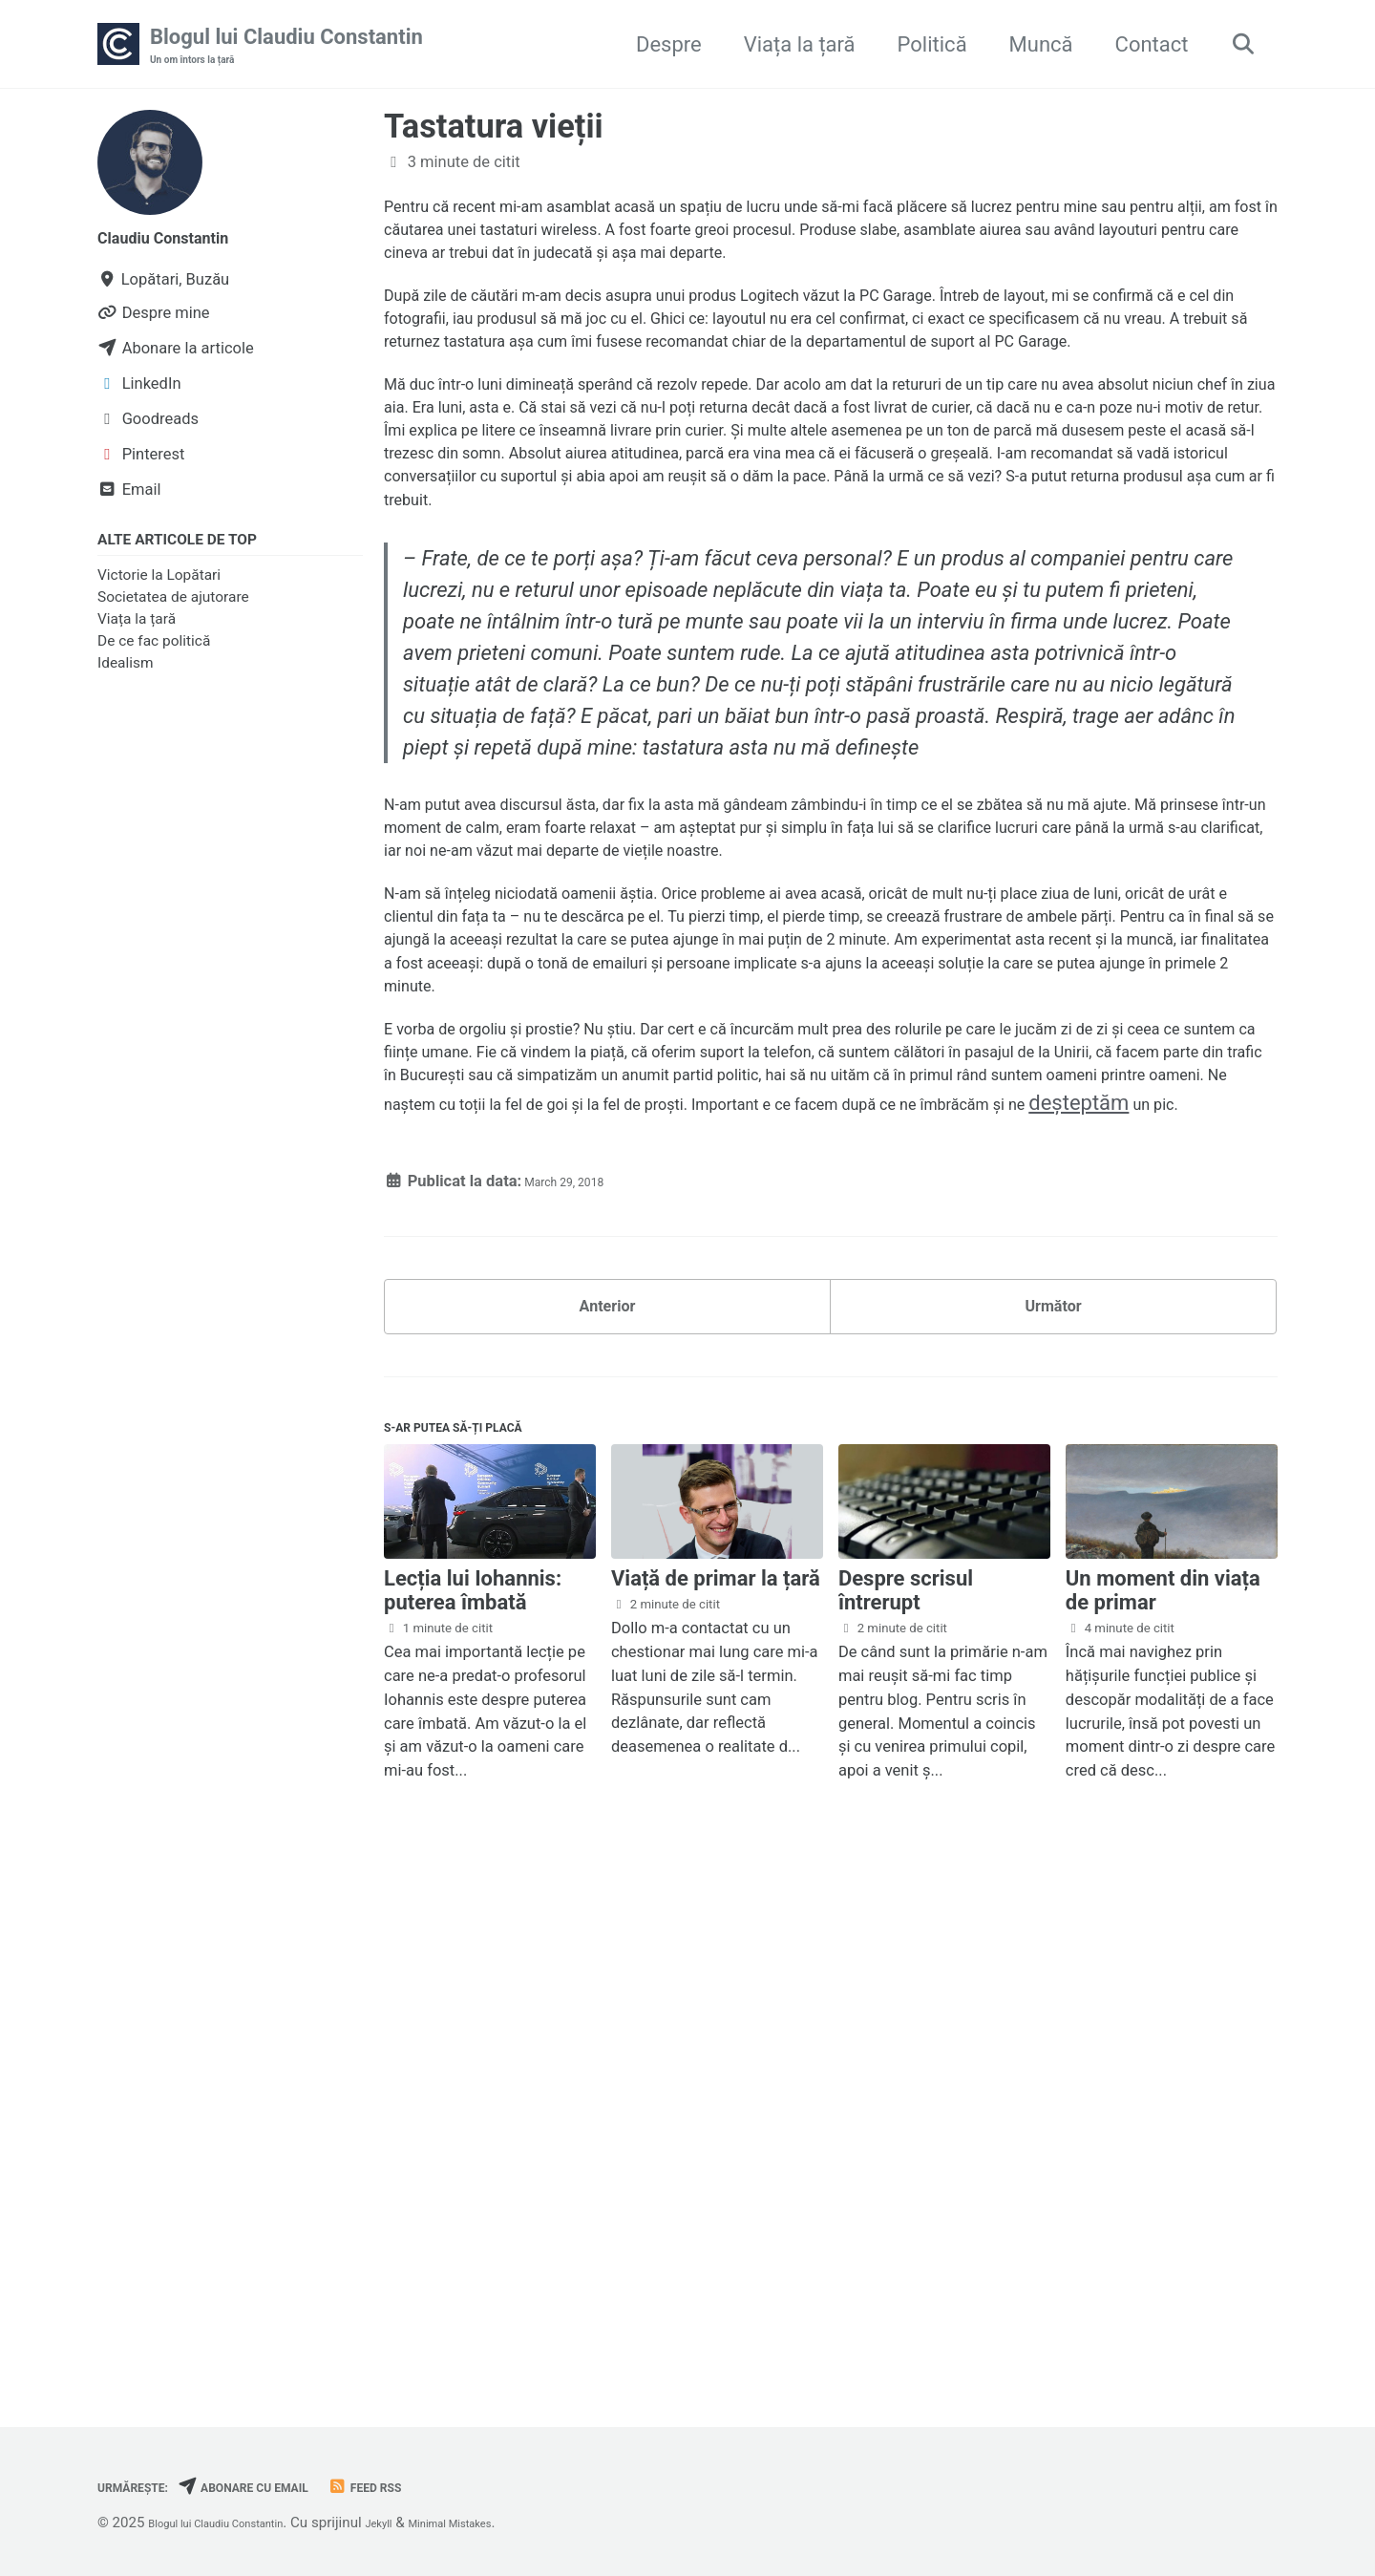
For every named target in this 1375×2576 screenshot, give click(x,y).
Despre (657, 46)
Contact (1140, 46)
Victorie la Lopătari (159, 585)
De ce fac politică (153, 652)
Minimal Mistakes (525, 2522)
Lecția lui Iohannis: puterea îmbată (472, 2108)
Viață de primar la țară (715, 2096)
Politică (921, 46)
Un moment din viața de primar (1163, 2108)
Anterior (607, 1797)
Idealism (125, 674)
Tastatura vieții (493, 132)
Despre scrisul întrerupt (905, 2108)
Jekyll (433, 2522)
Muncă (1030, 46)
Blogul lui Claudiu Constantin (286, 49)
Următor (1052, 1797)
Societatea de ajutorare (173, 607)
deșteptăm (583, 1576)
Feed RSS (441, 2487)
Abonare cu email (289, 2487)
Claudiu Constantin (187, 242)
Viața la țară (788, 46)
